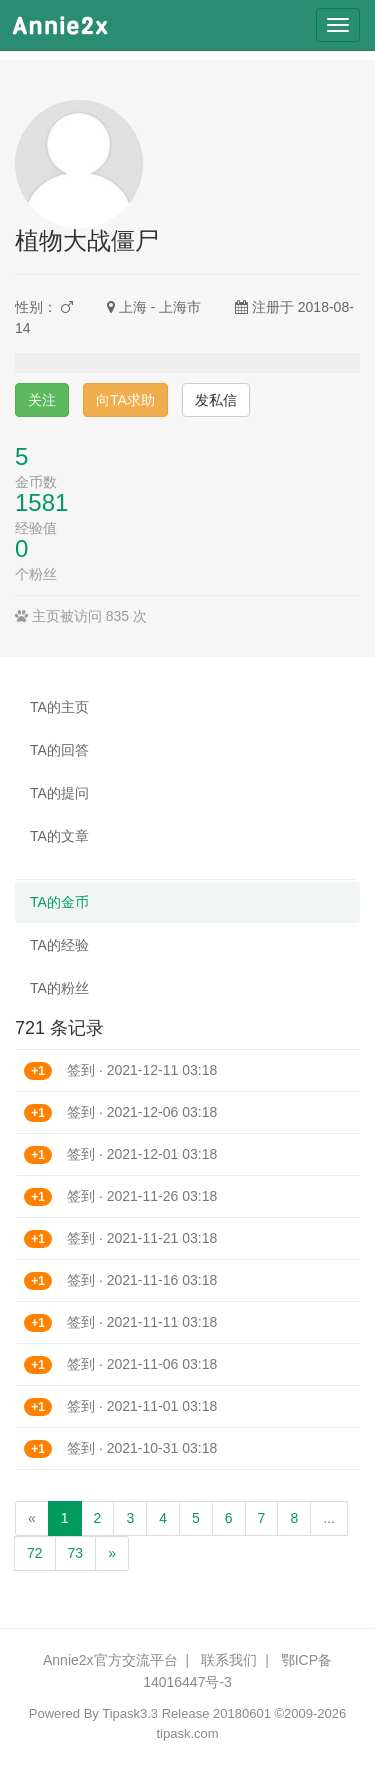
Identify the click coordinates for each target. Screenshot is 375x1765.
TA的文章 (59, 836)
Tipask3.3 (130, 1713)
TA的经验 (59, 945)
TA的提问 (59, 793)
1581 (41, 502)
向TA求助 (125, 400)
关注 (42, 400)
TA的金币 (59, 902)
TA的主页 (59, 707)
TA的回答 (59, 750)
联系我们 (229, 1660)
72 (35, 1553)
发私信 (216, 400)
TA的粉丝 (59, 988)
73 (76, 1553)
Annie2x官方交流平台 (110, 1660)
